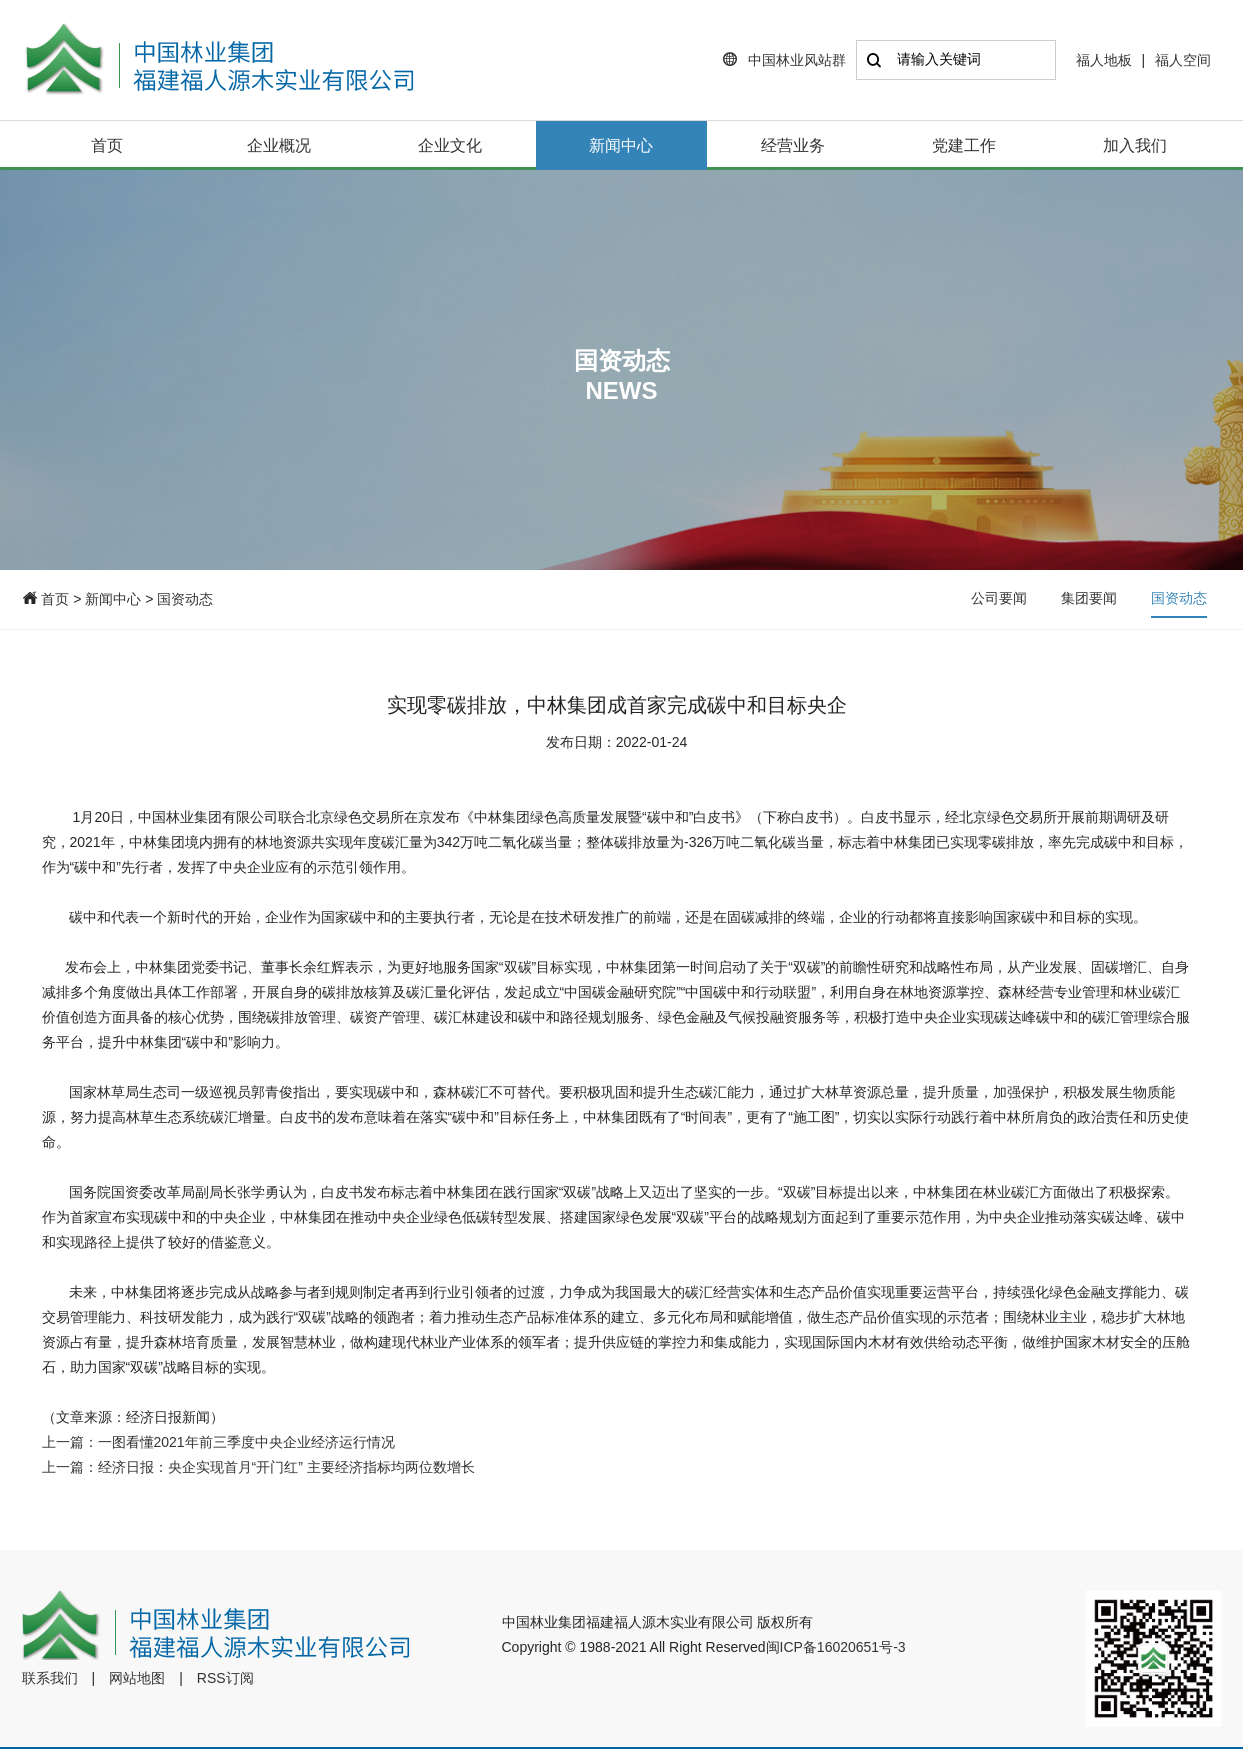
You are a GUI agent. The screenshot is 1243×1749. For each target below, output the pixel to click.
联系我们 (50, 1678)
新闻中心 (621, 145)
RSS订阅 (225, 1678)
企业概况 (279, 145)
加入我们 (1135, 145)
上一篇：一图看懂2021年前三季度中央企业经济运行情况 (218, 1442)
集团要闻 (1089, 598)
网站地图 (137, 1678)
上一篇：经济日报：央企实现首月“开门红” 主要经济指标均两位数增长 (258, 1467)
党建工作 (964, 145)
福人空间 (1183, 60)
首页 (107, 145)
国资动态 (185, 599)
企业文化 (450, 145)
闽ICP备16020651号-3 (836, 1647)
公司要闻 (999, 598)
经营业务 (793, 145)
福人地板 (1104, 60)
